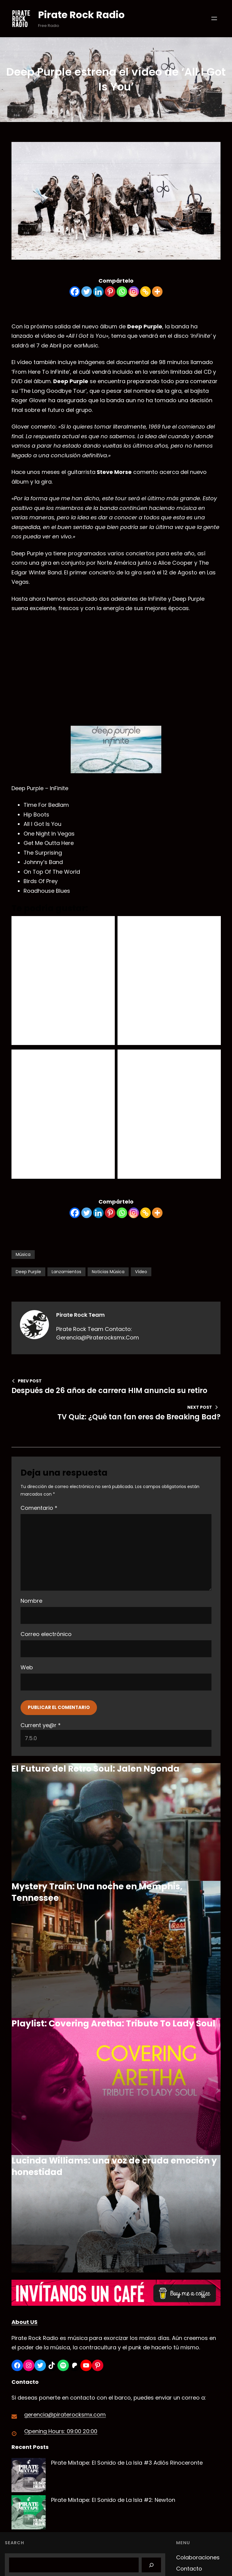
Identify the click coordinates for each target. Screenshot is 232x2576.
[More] (157, 291)
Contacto (189, 2568)
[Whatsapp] (122, 291)
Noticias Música (108, 1272)
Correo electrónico (46, 1634)
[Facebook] (74, 291)
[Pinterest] (110, 291)
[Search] (151, 2565)
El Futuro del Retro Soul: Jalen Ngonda (95, 1769)
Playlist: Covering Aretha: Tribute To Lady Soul (113, 2023)
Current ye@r (41, 1725)
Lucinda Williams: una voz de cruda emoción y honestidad (114, 2166)
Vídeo (141, 1272)
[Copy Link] (145, 291)
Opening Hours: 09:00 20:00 (60, 2431)
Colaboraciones (198, 2557)
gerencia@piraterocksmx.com (65, 2414)
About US (24, 2322)
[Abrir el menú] (214, 18)
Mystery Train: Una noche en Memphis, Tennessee (96, 1892)
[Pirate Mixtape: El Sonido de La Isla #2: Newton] (28, 2513)
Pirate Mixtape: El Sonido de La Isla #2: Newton (113, 2500)
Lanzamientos (66, 1272)
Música (23, 1254)
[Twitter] (86, 291)
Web (27, 1667)
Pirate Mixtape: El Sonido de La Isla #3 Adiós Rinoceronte (127, 2462)
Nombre (31, 1601)
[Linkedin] (98, 291)
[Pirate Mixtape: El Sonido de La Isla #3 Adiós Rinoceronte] (28, 2476)
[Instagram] (133, 291)
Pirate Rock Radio (81, 14)
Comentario (39, 1508)
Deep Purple (28, 1272)
